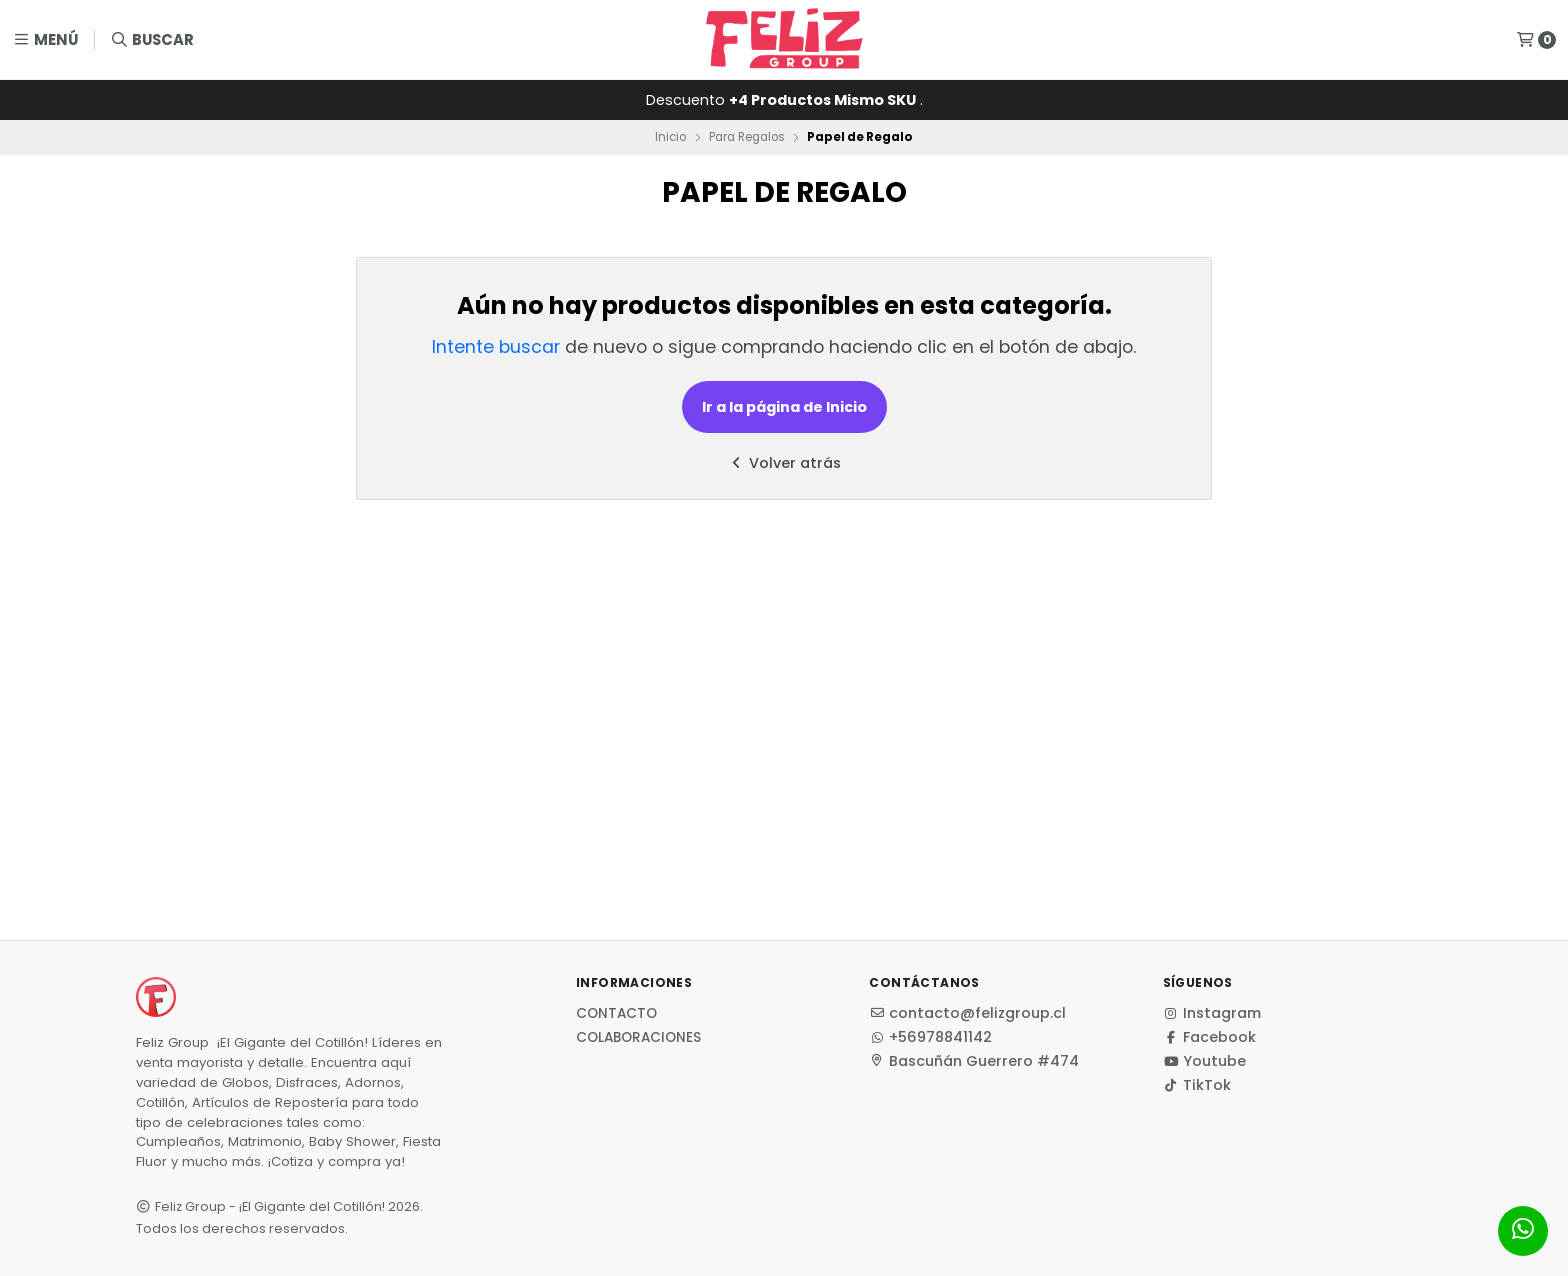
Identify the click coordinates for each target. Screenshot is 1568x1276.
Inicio (670, 137)
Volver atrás (784, 463)
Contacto (616, 1014)
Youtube (1204, 1061)
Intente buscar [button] (496, 347)
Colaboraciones (638, 1038)
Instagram (1212, 1013)
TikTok (1197, 1085)
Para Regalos (747, 137)
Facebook (1209, 1037)
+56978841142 (930, 1037)
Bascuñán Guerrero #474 (974, 1061)
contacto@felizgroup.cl (967, 1013)
